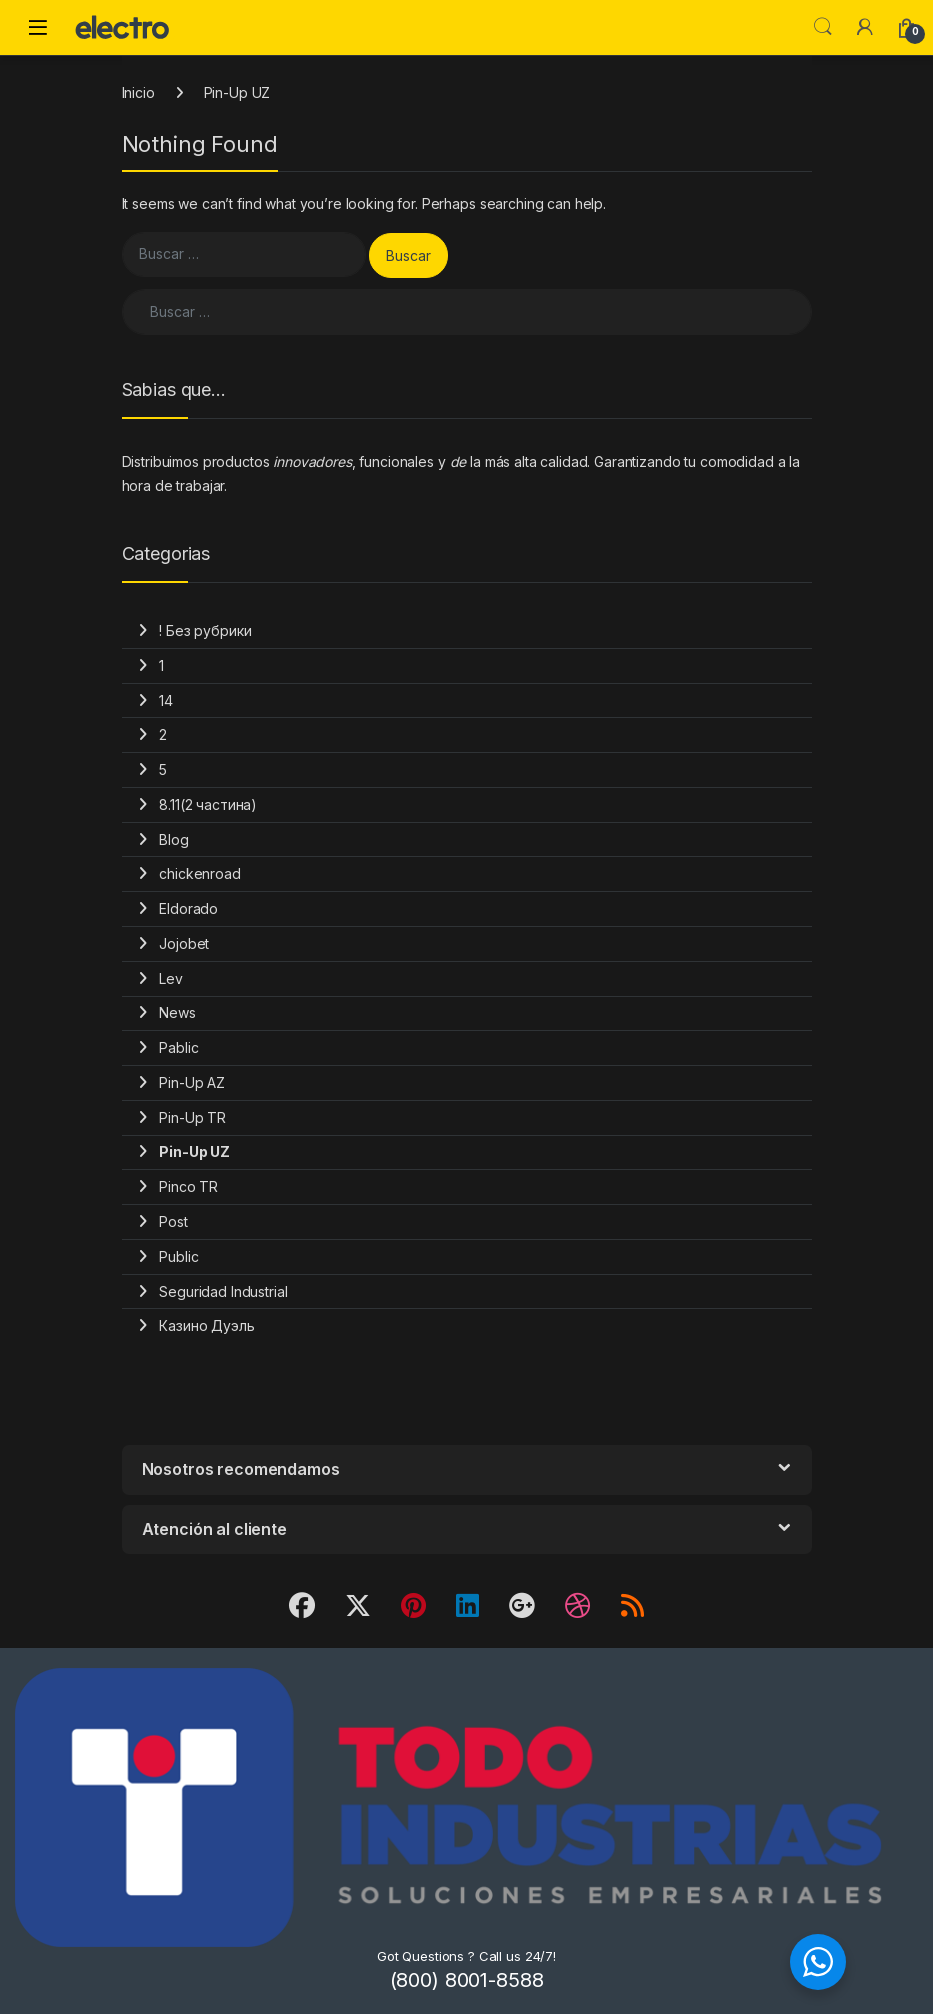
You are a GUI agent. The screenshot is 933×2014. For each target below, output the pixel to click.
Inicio (138, 92)
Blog (173, 839)
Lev (171, 978)
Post (173, 1221)
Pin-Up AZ (192, 1082)
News (177, 1012)
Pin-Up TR (192, 1117)
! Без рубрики (205, 630)
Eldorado (188, 908)
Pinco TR (188, 1186)
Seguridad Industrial (223, 1291)
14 (166, 700)
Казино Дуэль (206, 1325)
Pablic (178, 1047)
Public (178, 1256)
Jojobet (184, 943)
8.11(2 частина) (208, 804)
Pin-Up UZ (194, 1151)
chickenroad (199, 873)
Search (823, 27)
